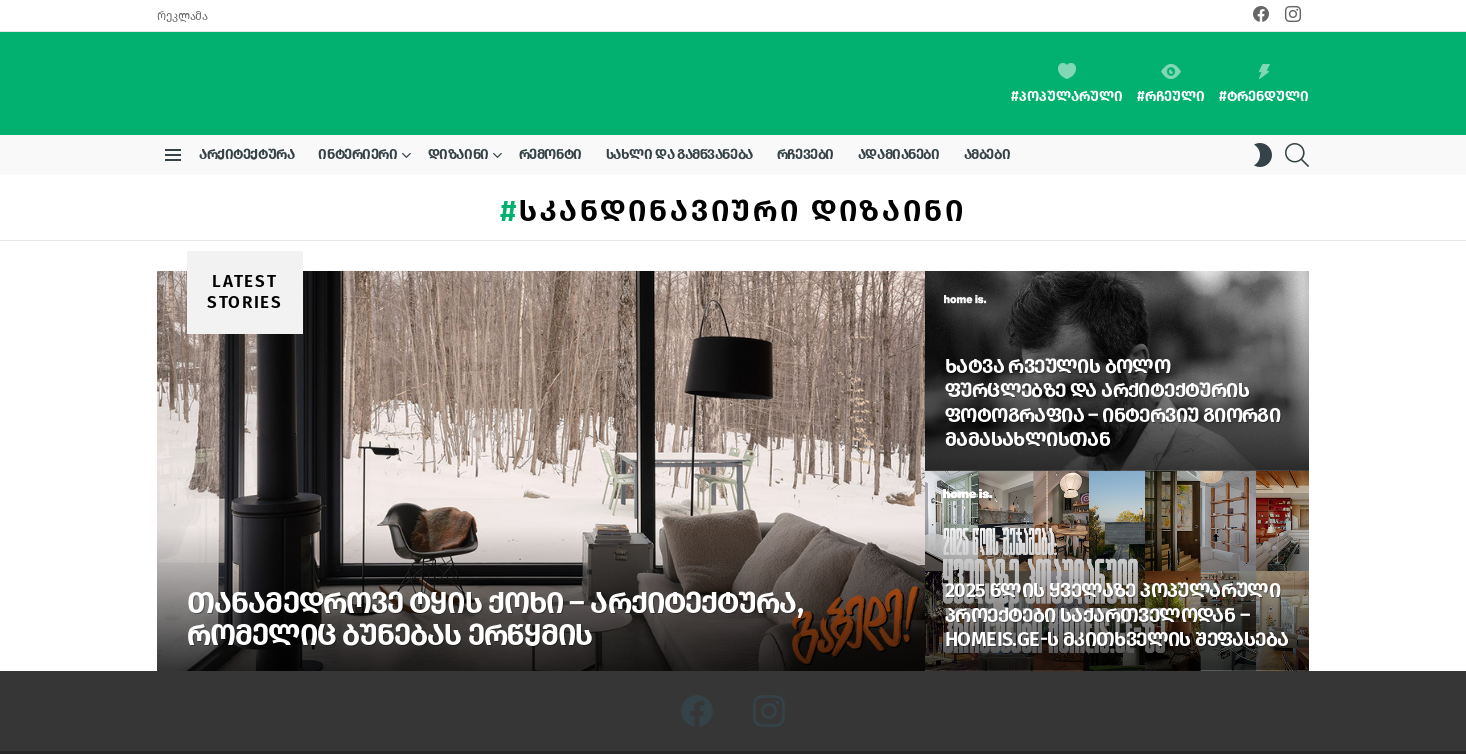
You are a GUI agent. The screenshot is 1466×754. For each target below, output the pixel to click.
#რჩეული (1171, 62)
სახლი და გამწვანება (679, 109)
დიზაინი (458, 113)
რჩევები (805, 109)
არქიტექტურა (246, 109)
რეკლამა (182, 16)
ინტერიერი (357, 113)
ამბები (987, 109)
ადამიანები (899, 109)
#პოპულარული (1067, 61)
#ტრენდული (1264, 62)
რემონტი (550, 109)
